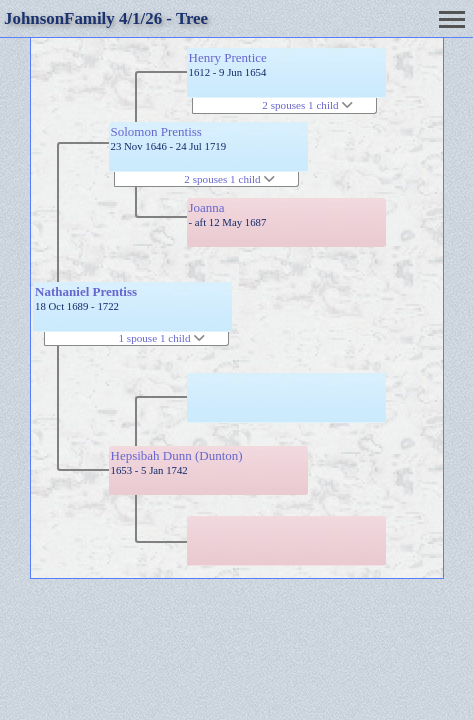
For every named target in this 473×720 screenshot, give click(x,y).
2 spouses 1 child (229, 179)
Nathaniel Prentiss (86, 291)
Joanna (207, 207)
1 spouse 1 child (162, 338)
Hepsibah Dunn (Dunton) (177, 455)
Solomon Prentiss (156, 131)
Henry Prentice (228, 57)
